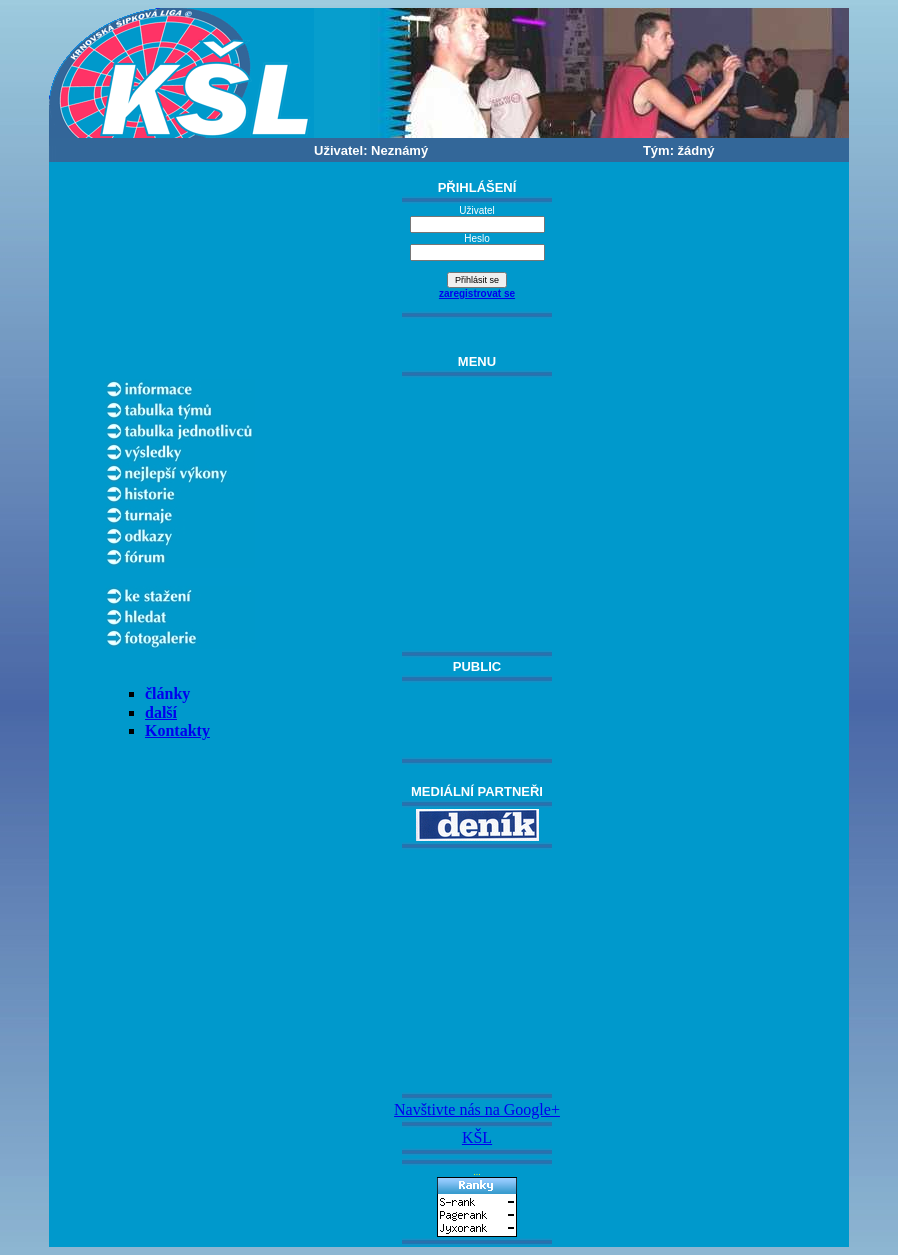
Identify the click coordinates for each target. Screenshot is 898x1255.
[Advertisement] (477, 971)
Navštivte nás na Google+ (477, 1109)
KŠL (477, 1137)
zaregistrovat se (477, 293)
